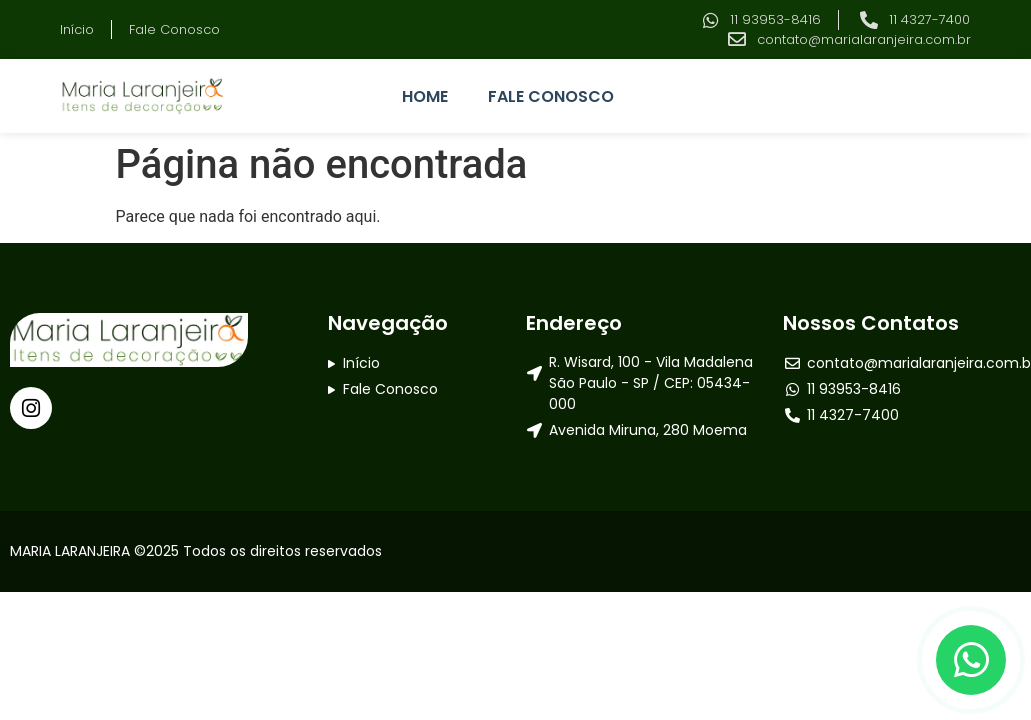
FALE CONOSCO (551, 96)
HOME (425, 96)
